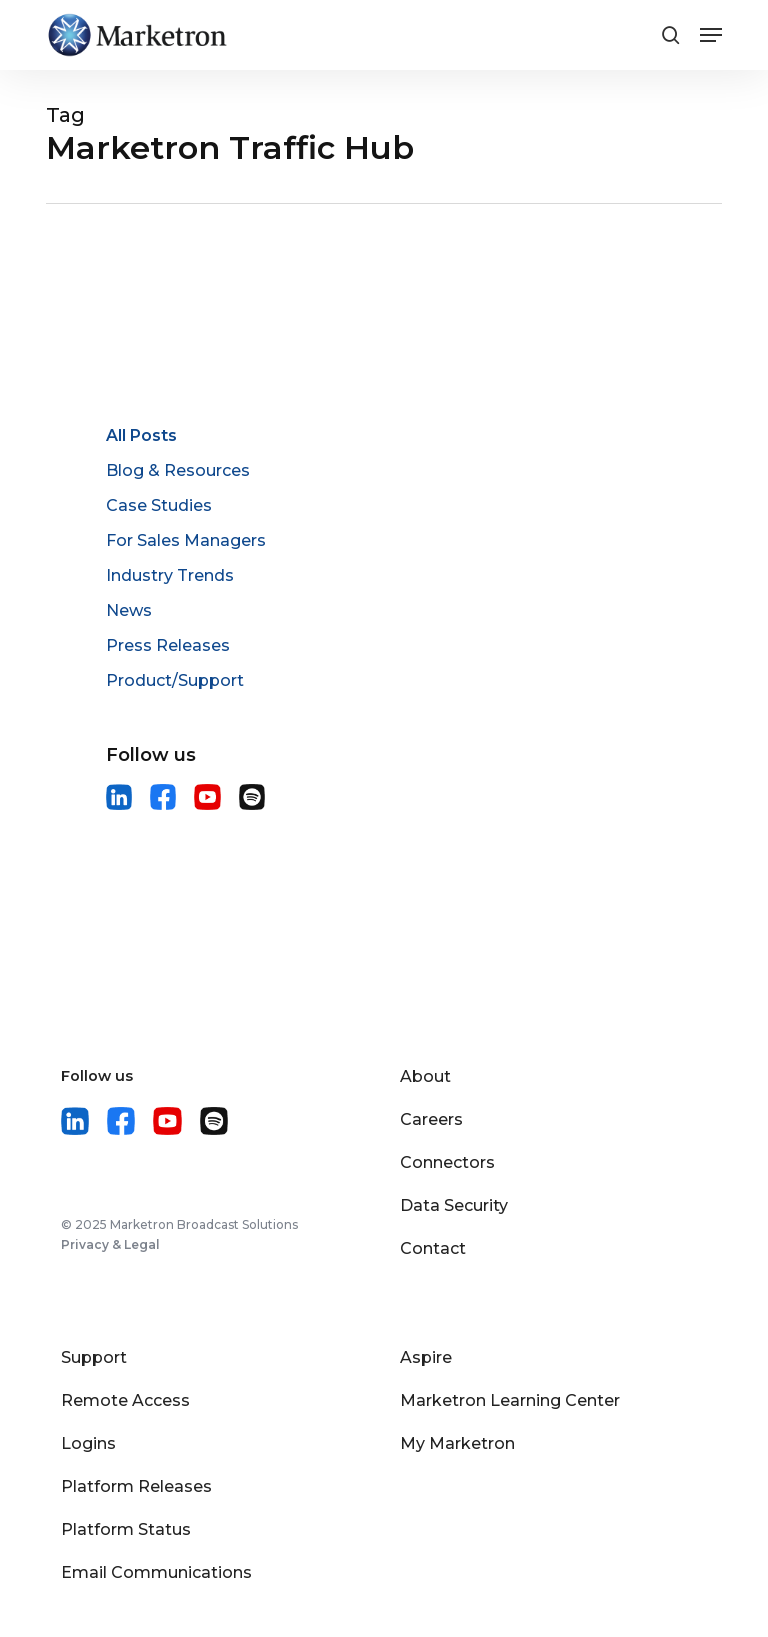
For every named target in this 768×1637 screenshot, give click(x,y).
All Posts (141, 435)
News (129, 610)
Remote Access (125, 1400)
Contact (433, 1248)
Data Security (454, 1205)
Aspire (426, 1357)
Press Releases (168, 645)
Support (94, 1357)
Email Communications (156, 1572)
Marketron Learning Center (510, 1400)
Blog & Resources (178, 470)
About (425, 1076)
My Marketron (457, 1443)
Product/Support (175, 680)
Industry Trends (170, 575)
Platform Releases (136, 1486)
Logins (88, 1443)
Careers (431, 1119)
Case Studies (159, 505)
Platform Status (126, 1529)
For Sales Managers (186, 540)
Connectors (447, 1162)
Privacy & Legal (110, 1244)
